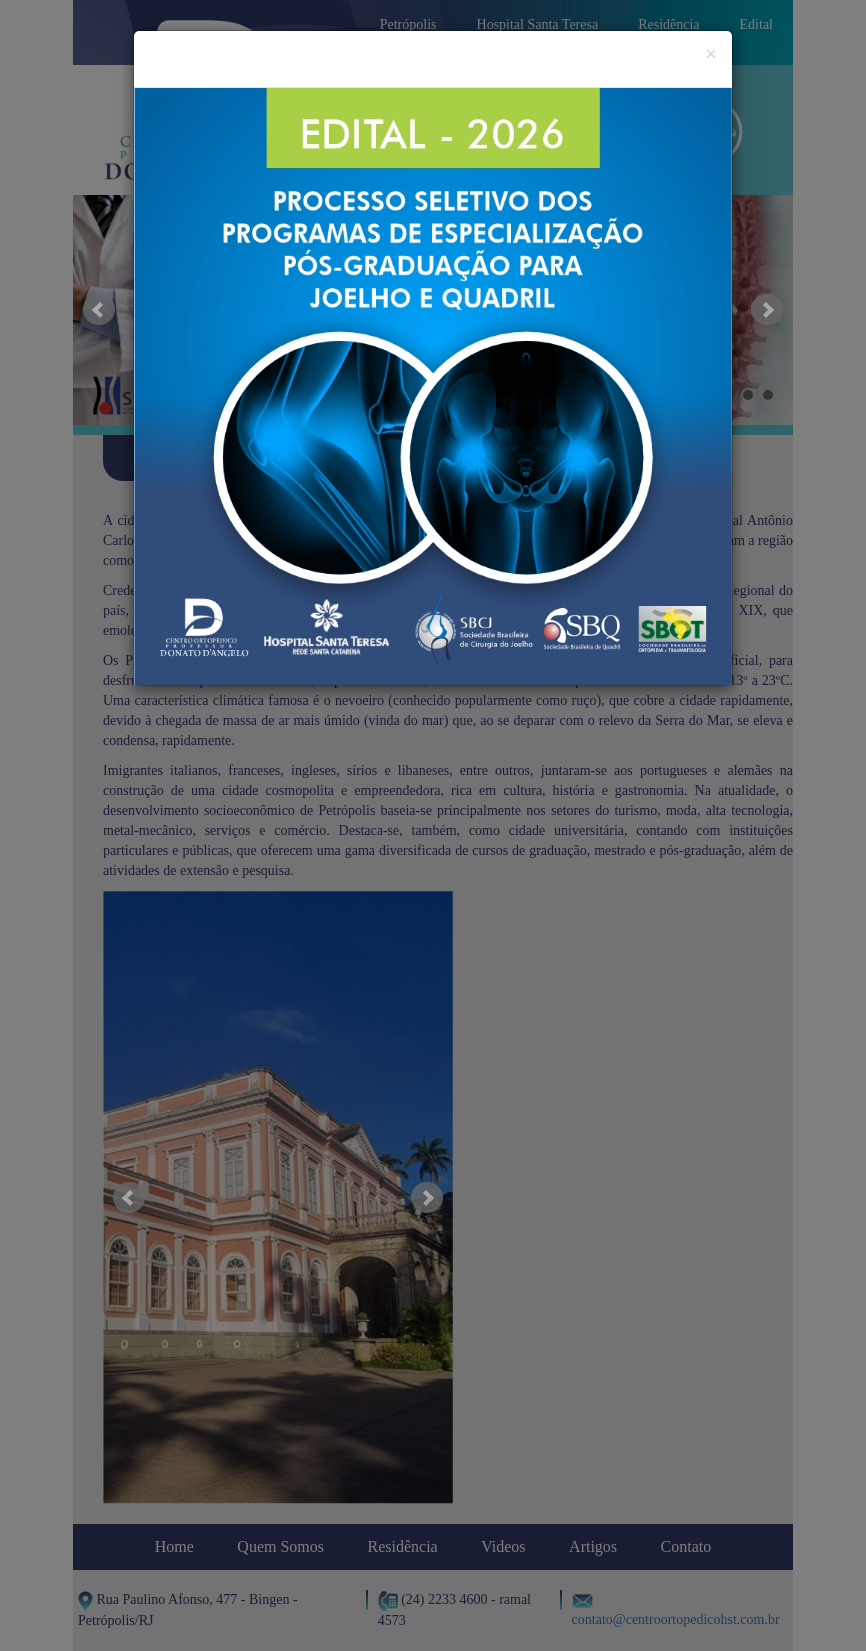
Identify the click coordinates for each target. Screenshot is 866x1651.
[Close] (711, 54)
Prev (99, 310)
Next (767, 310)
